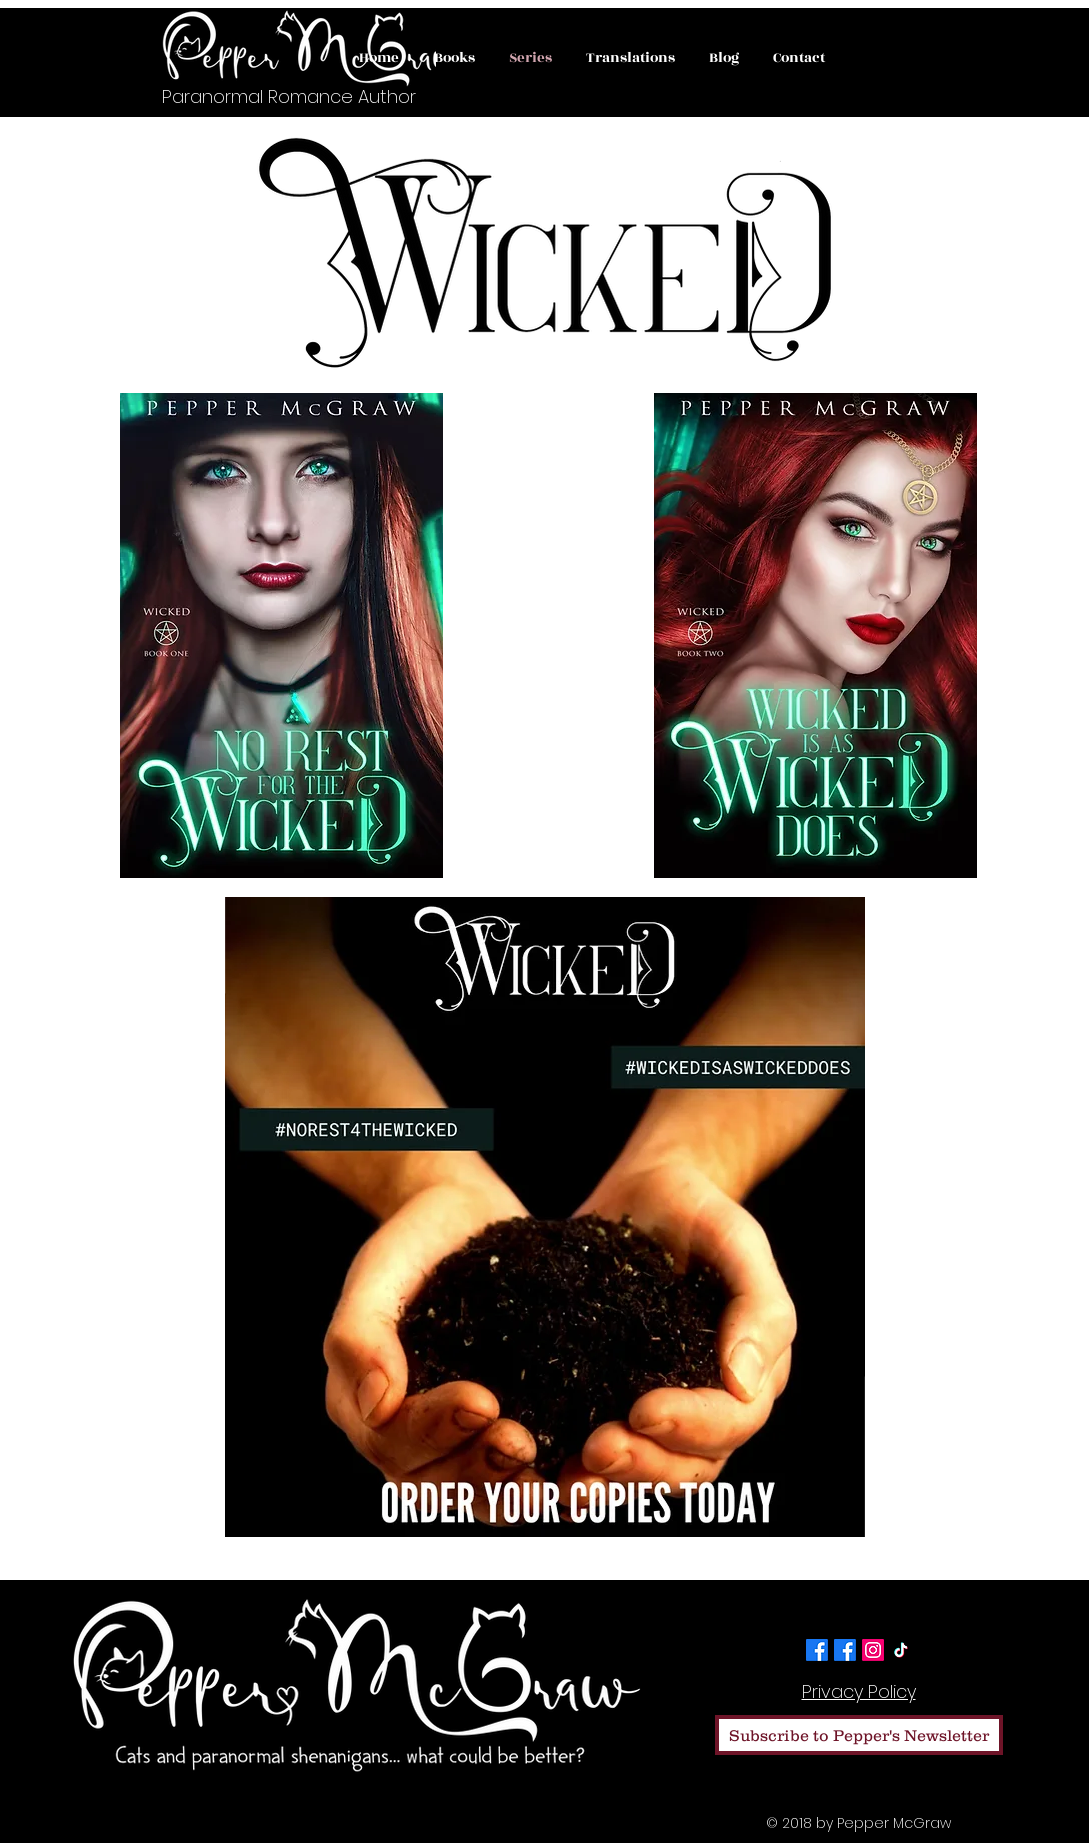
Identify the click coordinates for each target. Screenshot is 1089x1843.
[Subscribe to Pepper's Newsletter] (859, 1735)
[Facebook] (817, 1650)
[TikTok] (901, 1650)
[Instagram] (873, 1650)
